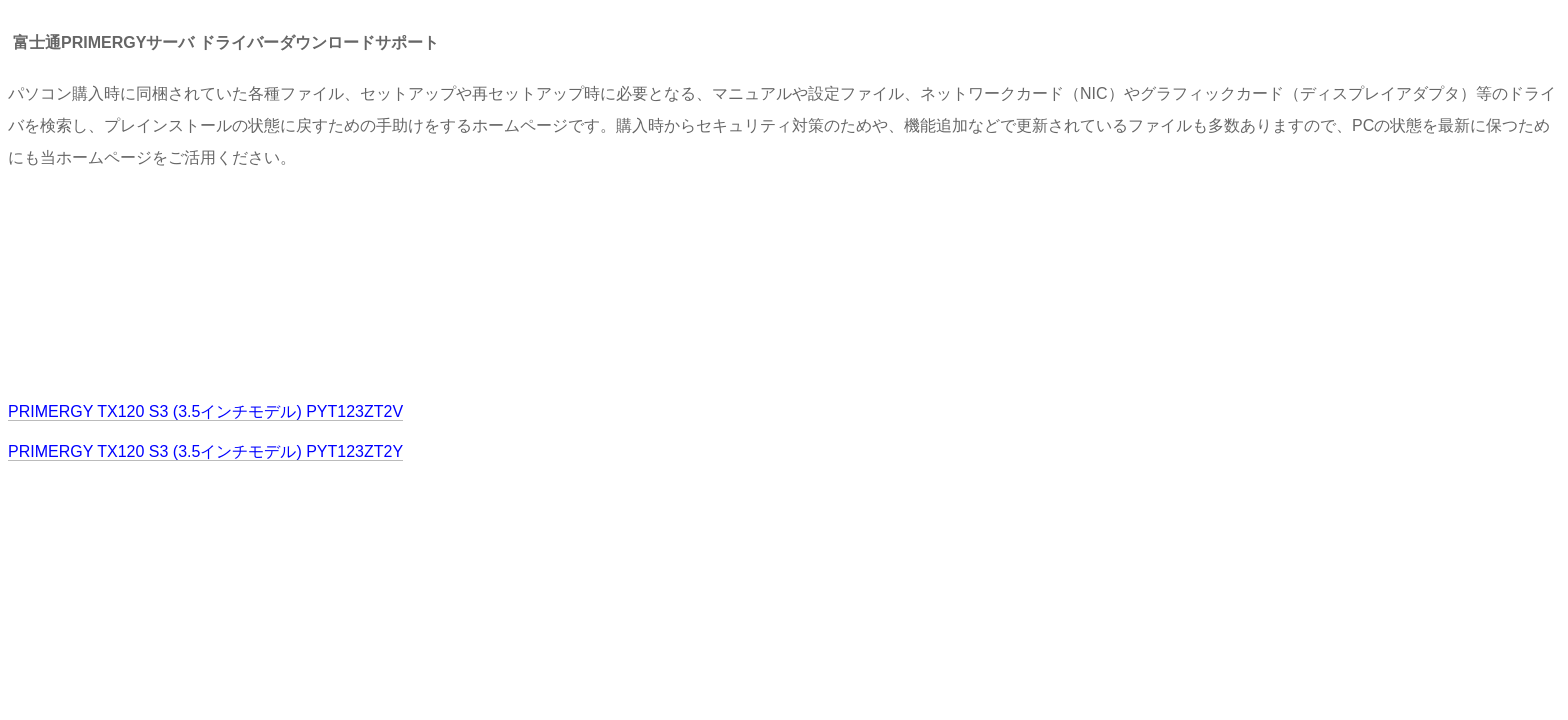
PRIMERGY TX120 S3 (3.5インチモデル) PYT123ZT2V (205, 411)
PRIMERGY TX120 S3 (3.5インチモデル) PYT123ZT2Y (205, 451)
